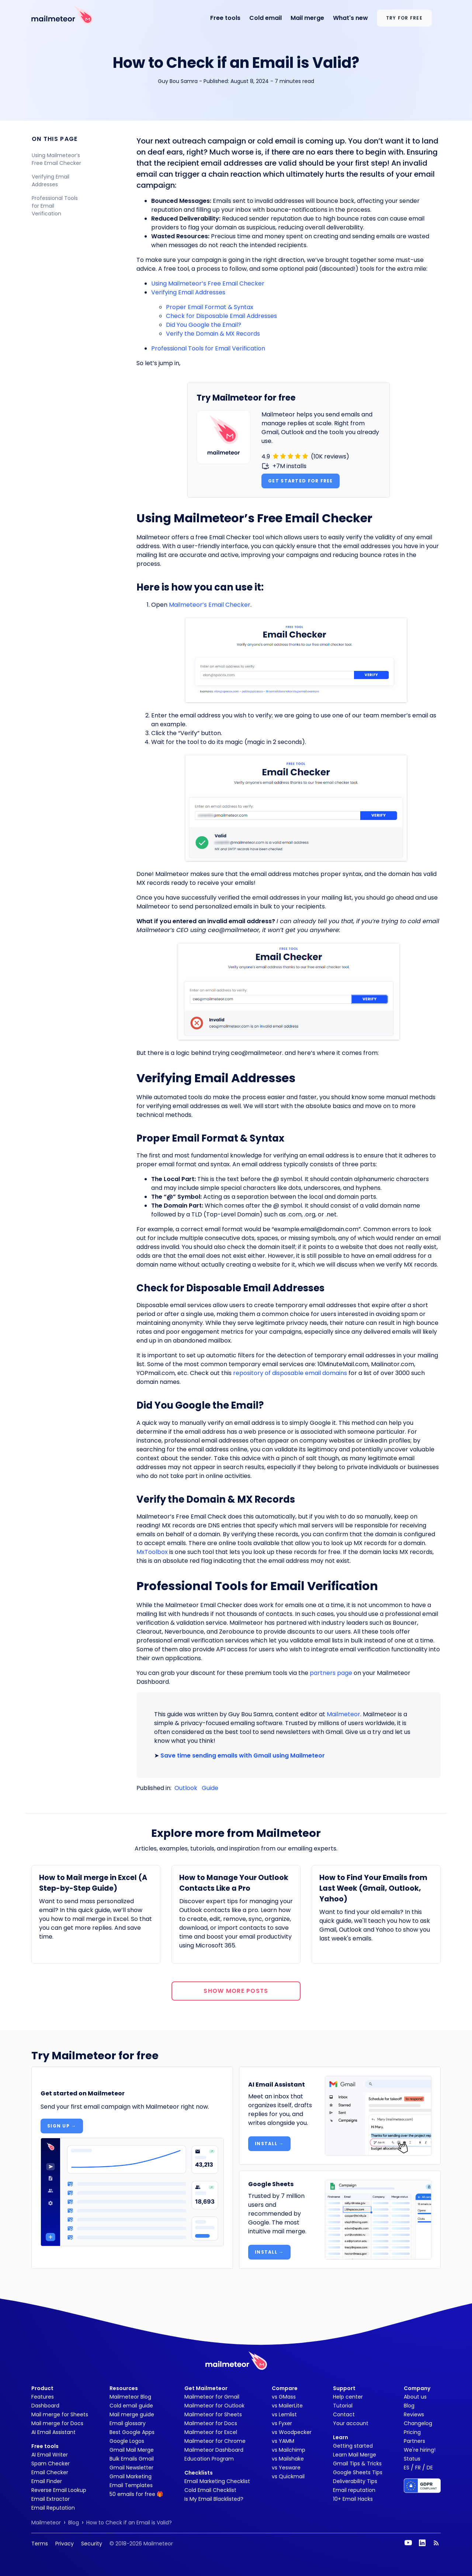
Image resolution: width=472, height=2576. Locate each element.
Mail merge (307, 18)
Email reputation (354, 2490)
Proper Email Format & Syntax (209, 307)
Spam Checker (50, 2463)
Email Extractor (50, 2499)
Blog (409, 2405)
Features (42, 2396)
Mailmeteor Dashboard (213, 2450)
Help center (348, 2396)
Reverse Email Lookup (58, 2490)
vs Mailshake (288, 2458)
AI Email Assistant (53, 2432)
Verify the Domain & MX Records (213, 333)
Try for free (404, 18)
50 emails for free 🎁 (136, 2494)
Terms (39, 2543)
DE (430, 2467)
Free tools (225, 18)
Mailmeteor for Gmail (211, 2396)
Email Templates (131, 2485)
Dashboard (45, 2405)
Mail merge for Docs (57, 2423)
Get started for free (300, 481)
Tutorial (343, 2405)
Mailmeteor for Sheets (213, 2414)
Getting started (353, 2445)
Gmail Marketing (131, 2476)
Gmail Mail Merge (132, 2450)
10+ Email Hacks (353, 2499)
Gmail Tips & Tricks (357, 2463)
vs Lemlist (284, 2414)
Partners (414, 2441)
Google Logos (127, 2441)
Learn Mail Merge (354, 2454)
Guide (210, 1788)
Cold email (265, 18)
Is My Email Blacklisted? (213, 2499)
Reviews (414, 2414)
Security (91, 2543)
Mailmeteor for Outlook (214, 2405)
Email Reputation (53, 2507)
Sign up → (61, 2126)
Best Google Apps (132, 2432)
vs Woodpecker (292, 2432)
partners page (331, 1673)
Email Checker (49, 2472)
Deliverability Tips (355, 2481)
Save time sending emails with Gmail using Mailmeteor (242, 1755)
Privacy (64, 2543)
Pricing (412, 2432)
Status (412, 2458)
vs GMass (284, 2396)
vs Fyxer (282, 2423)
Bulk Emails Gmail (132, 2458)
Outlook (185, 1788)
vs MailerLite (287, 2405)
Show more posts (236, 1991)
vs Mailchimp (288, 2450)
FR (418, 2467)
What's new (350, 18)
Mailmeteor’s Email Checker (209, 604)
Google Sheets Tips (357, 2472)
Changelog (418, 2423)
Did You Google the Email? (203, 325)
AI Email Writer (49, 2454)
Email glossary (128, 2423)
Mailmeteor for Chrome (215, 2441)
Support (344, 2388)
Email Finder (46, 2481)
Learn (340, 2437)
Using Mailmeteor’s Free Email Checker (56, 159)
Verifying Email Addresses (51, 180)
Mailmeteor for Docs (210, 2423)
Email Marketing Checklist (217, 2481)
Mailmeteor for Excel (210, 2432)
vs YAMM (283, 2441)
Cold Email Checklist (210, 2490)
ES (406, 2467)
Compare (285, 2388)
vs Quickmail (288, 2476)
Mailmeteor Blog (130, 2396)
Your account (350, 2423)
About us (415, 2396)
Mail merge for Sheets (59, 2414)
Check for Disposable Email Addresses (221, 316)
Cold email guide (131, 2405)
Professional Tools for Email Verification (55, 205)
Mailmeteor (343, 1714)
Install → (269, 2143)
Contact (344, 2414)
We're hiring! (419, 2450)
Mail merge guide (132, 2414)
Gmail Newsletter (131, 2467)
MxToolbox (152, 1552)
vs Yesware (286, 2467)
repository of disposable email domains (290, 1373)
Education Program (209, 2458)
